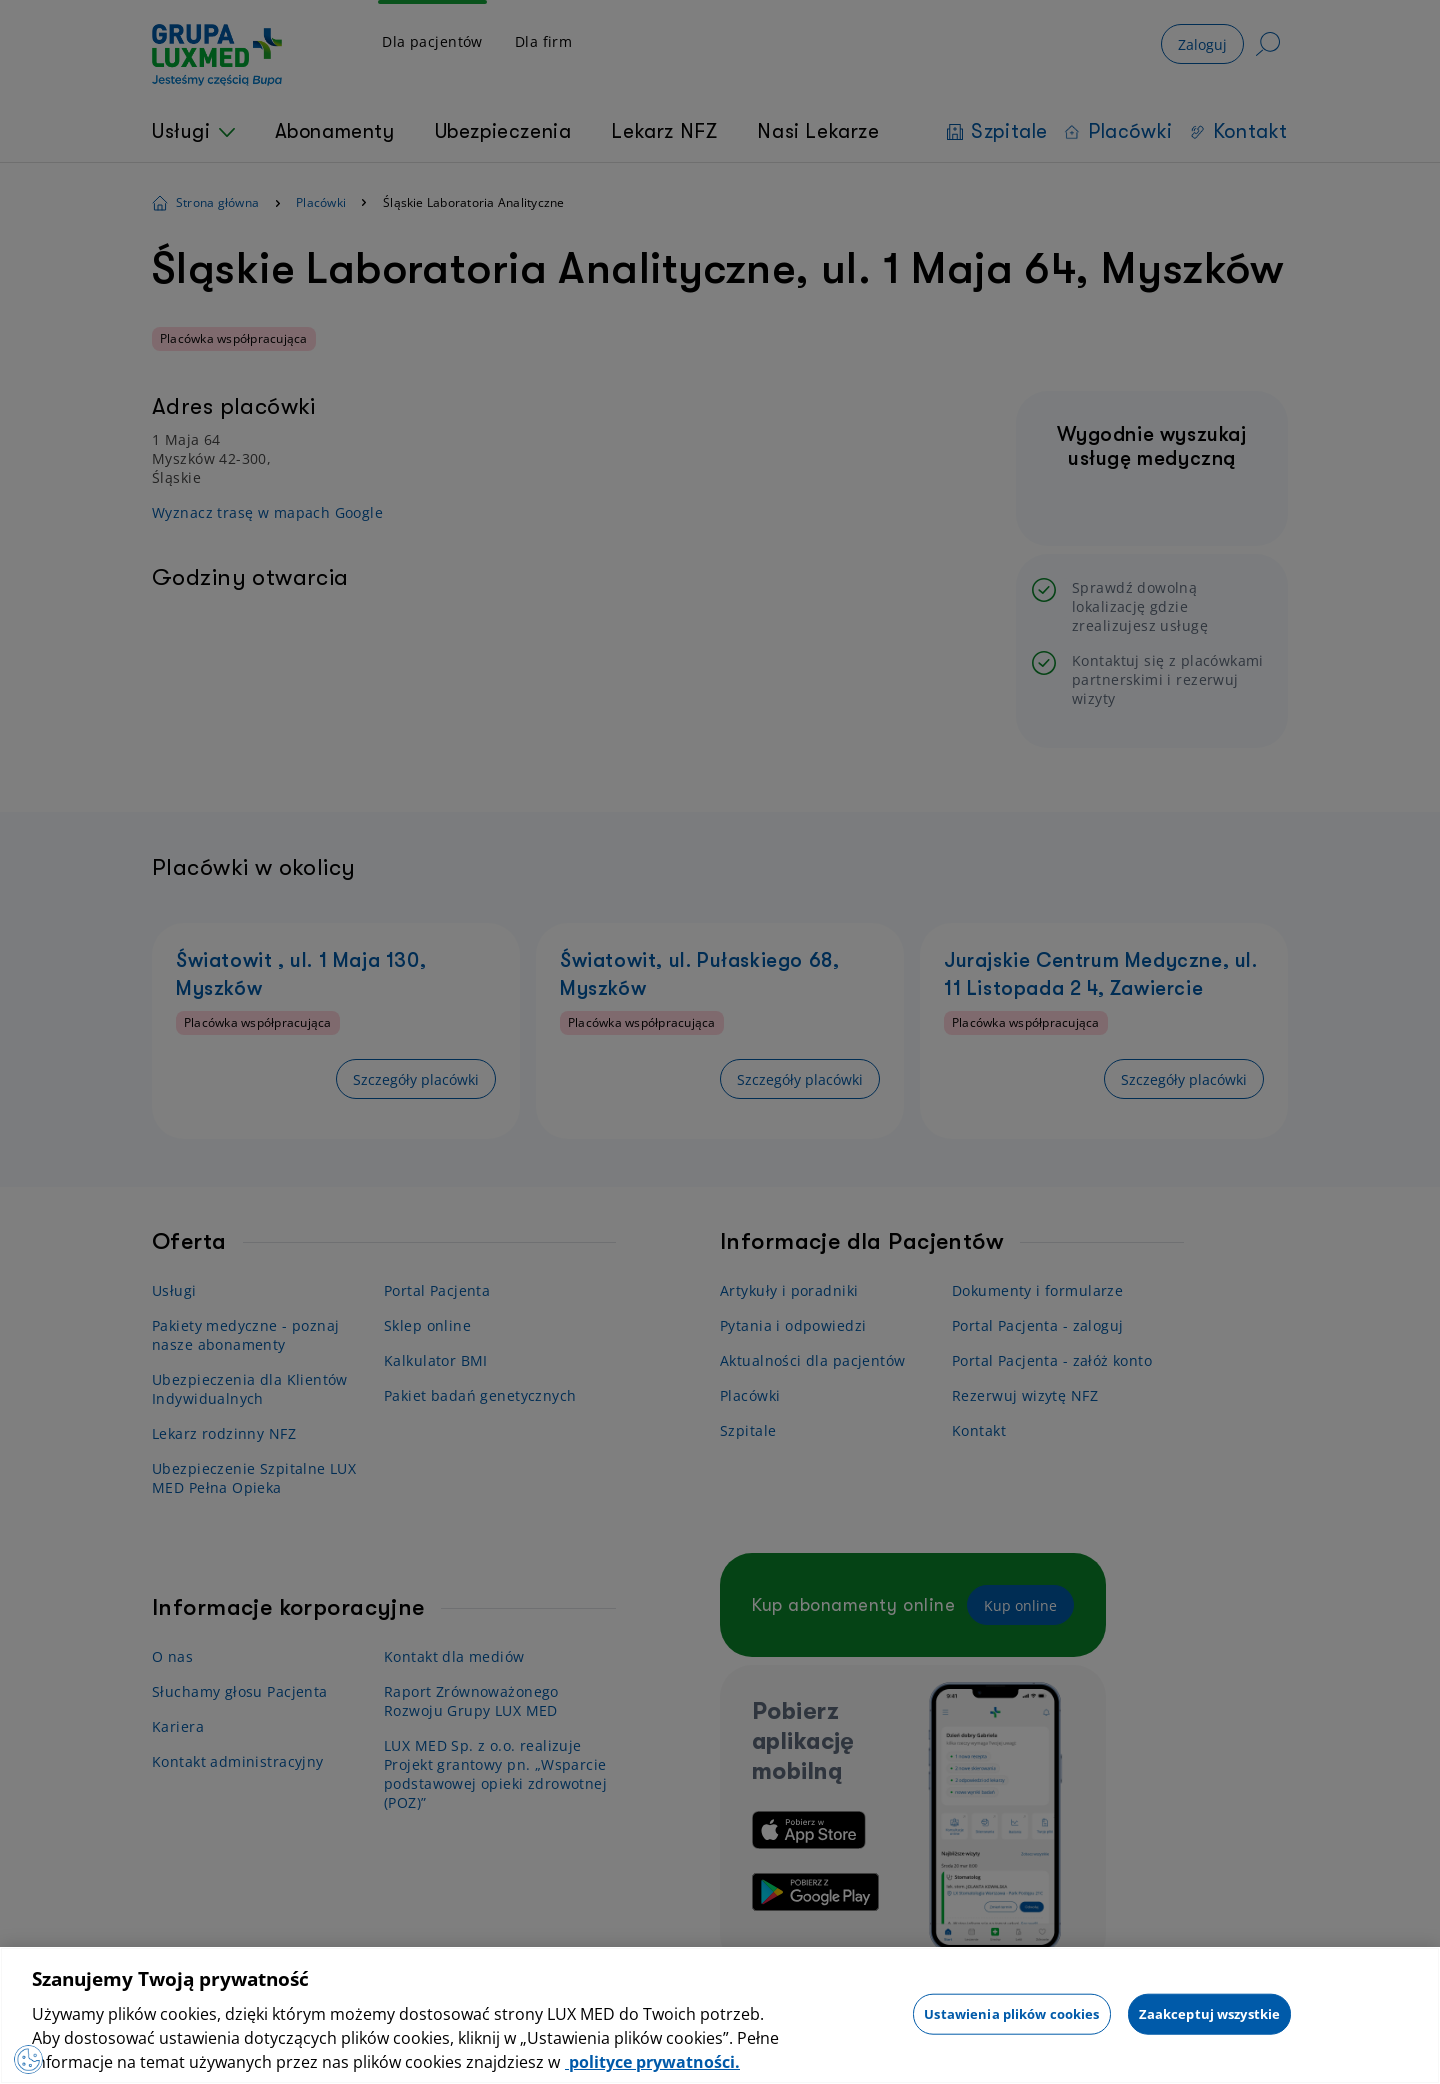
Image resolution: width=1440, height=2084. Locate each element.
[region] (720, 2015)
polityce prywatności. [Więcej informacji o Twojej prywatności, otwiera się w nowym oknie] (652, 2062)
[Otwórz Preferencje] (34, 2054)
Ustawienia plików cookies (1011, 2013)
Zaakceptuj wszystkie (1210, 2013)
